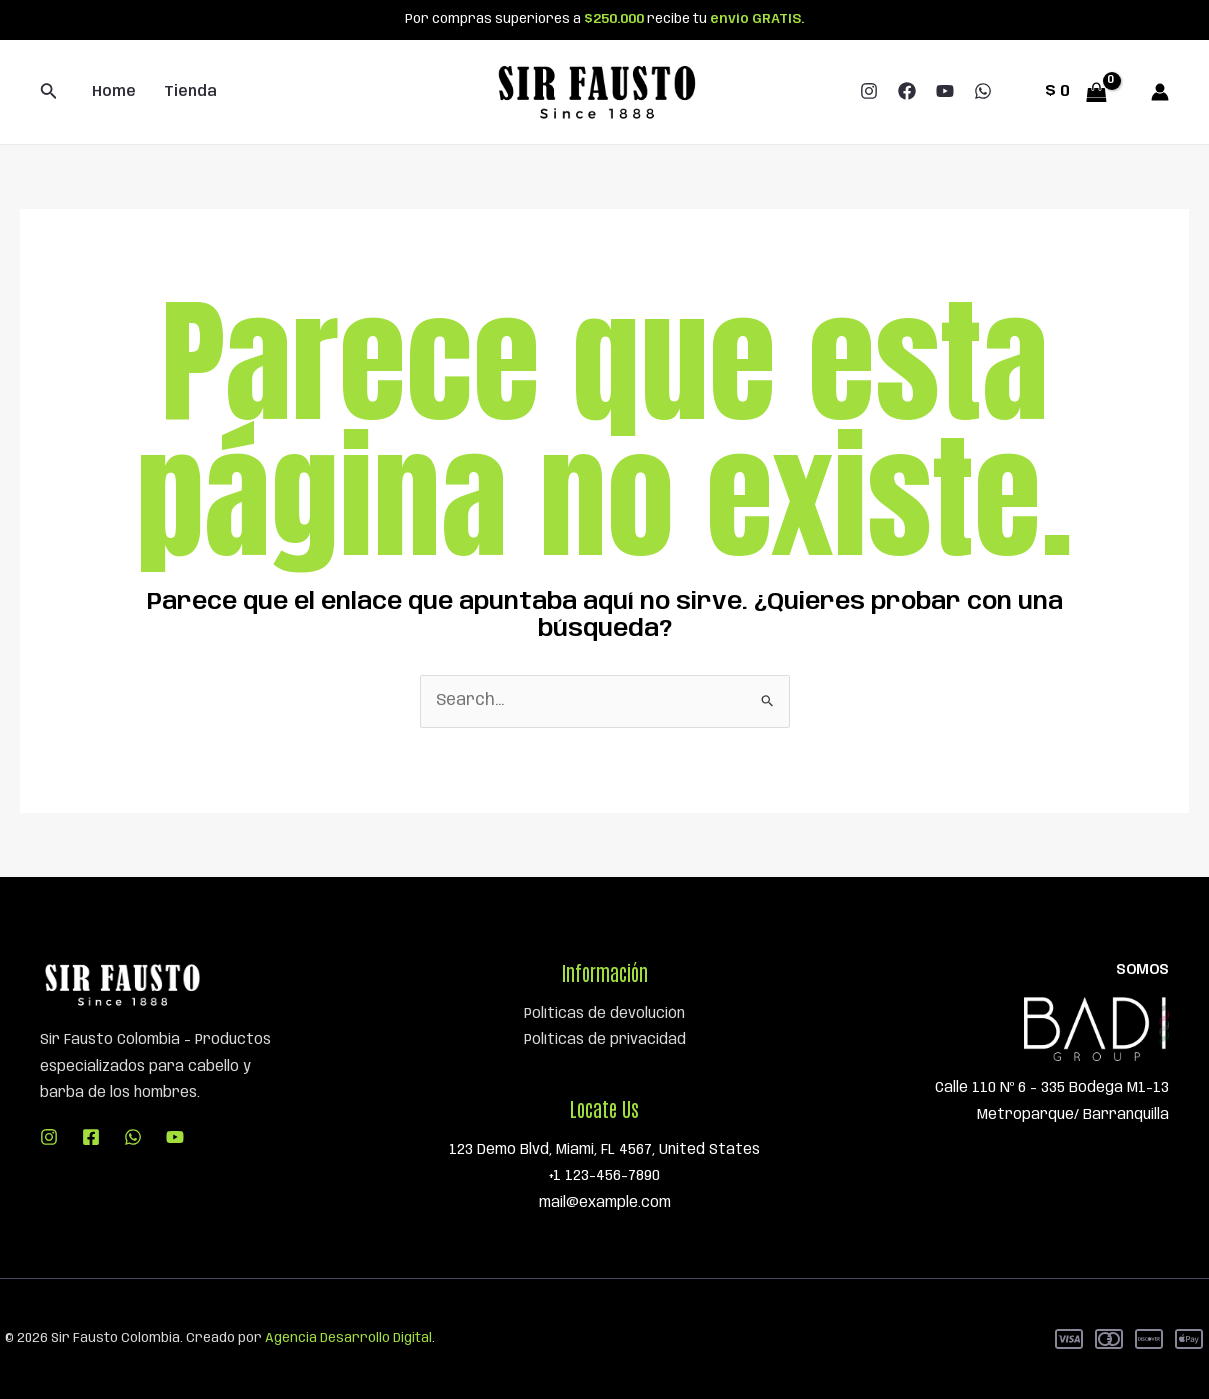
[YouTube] (945, 91)
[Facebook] (907, 91)
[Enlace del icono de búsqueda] (49, 92)
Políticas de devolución (604, 1014)
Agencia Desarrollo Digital (348, 1338)
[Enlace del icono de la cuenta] (1160, 92)
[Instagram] (869, 91)
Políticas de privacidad (605, 1040)
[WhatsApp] (983, 91)
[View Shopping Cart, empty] (1075, 92)
